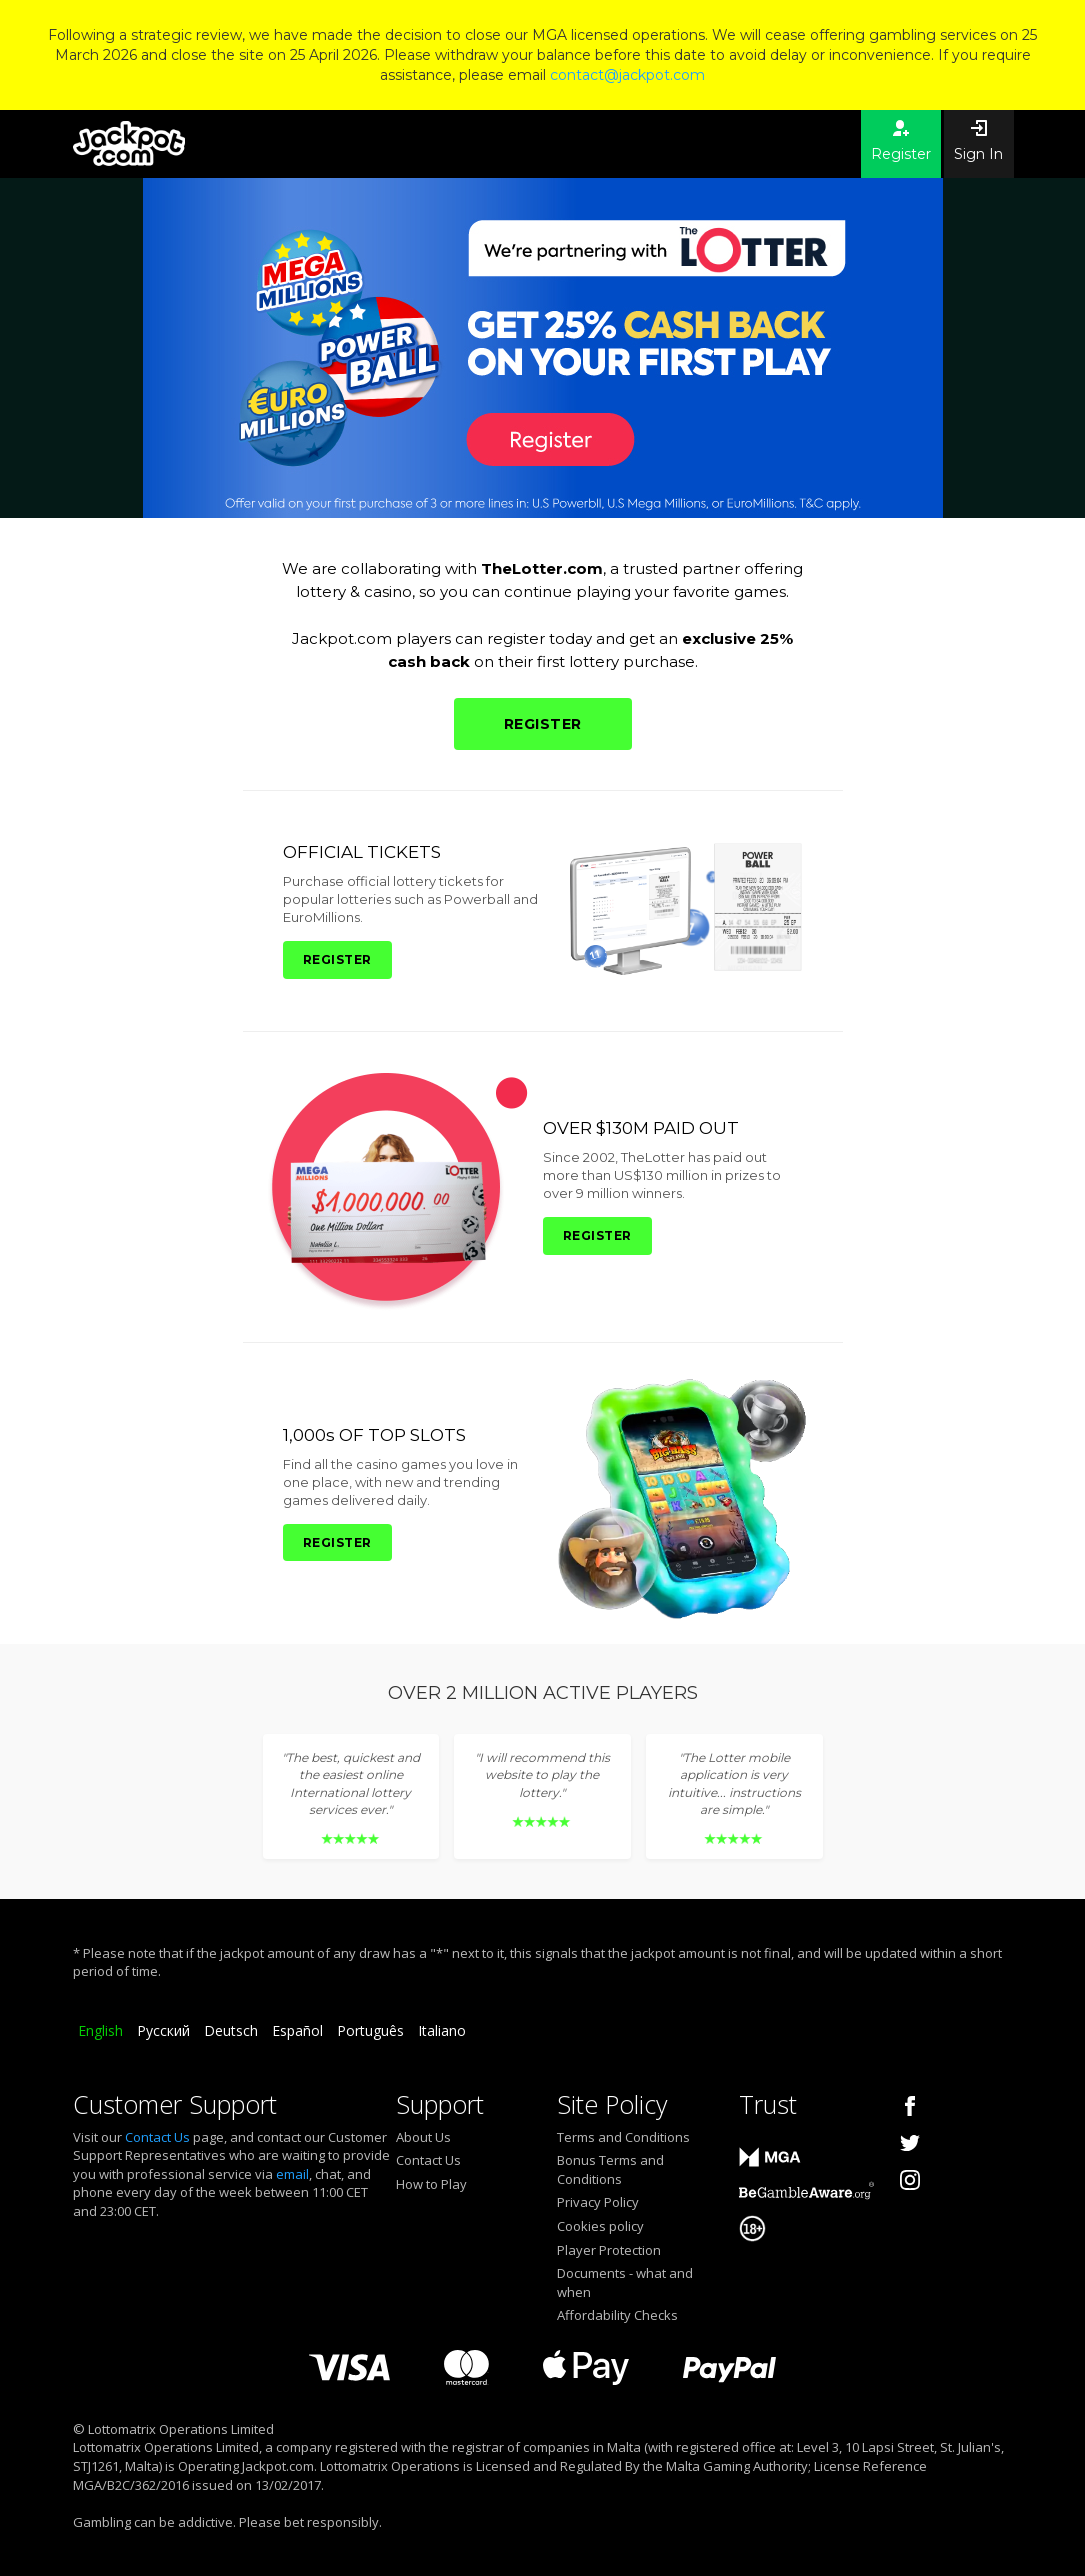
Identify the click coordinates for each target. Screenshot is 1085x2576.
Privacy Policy (598, 2202)
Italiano (442, 2030)
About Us (423, 2137)
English (100, 2030)
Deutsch (231, 2030)
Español (297, 2030)
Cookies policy (600, 2226)
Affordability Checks (617, 2315)
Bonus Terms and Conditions (610, 2169)
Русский (163, 2030)
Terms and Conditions (623, 2137)
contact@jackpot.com (627, 75)
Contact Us (157, 2137)
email (292, 2174)
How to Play (431, 2184)
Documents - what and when (625, 2282)
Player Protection (609, 2250)
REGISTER (543, 724)
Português (370, 2030)
